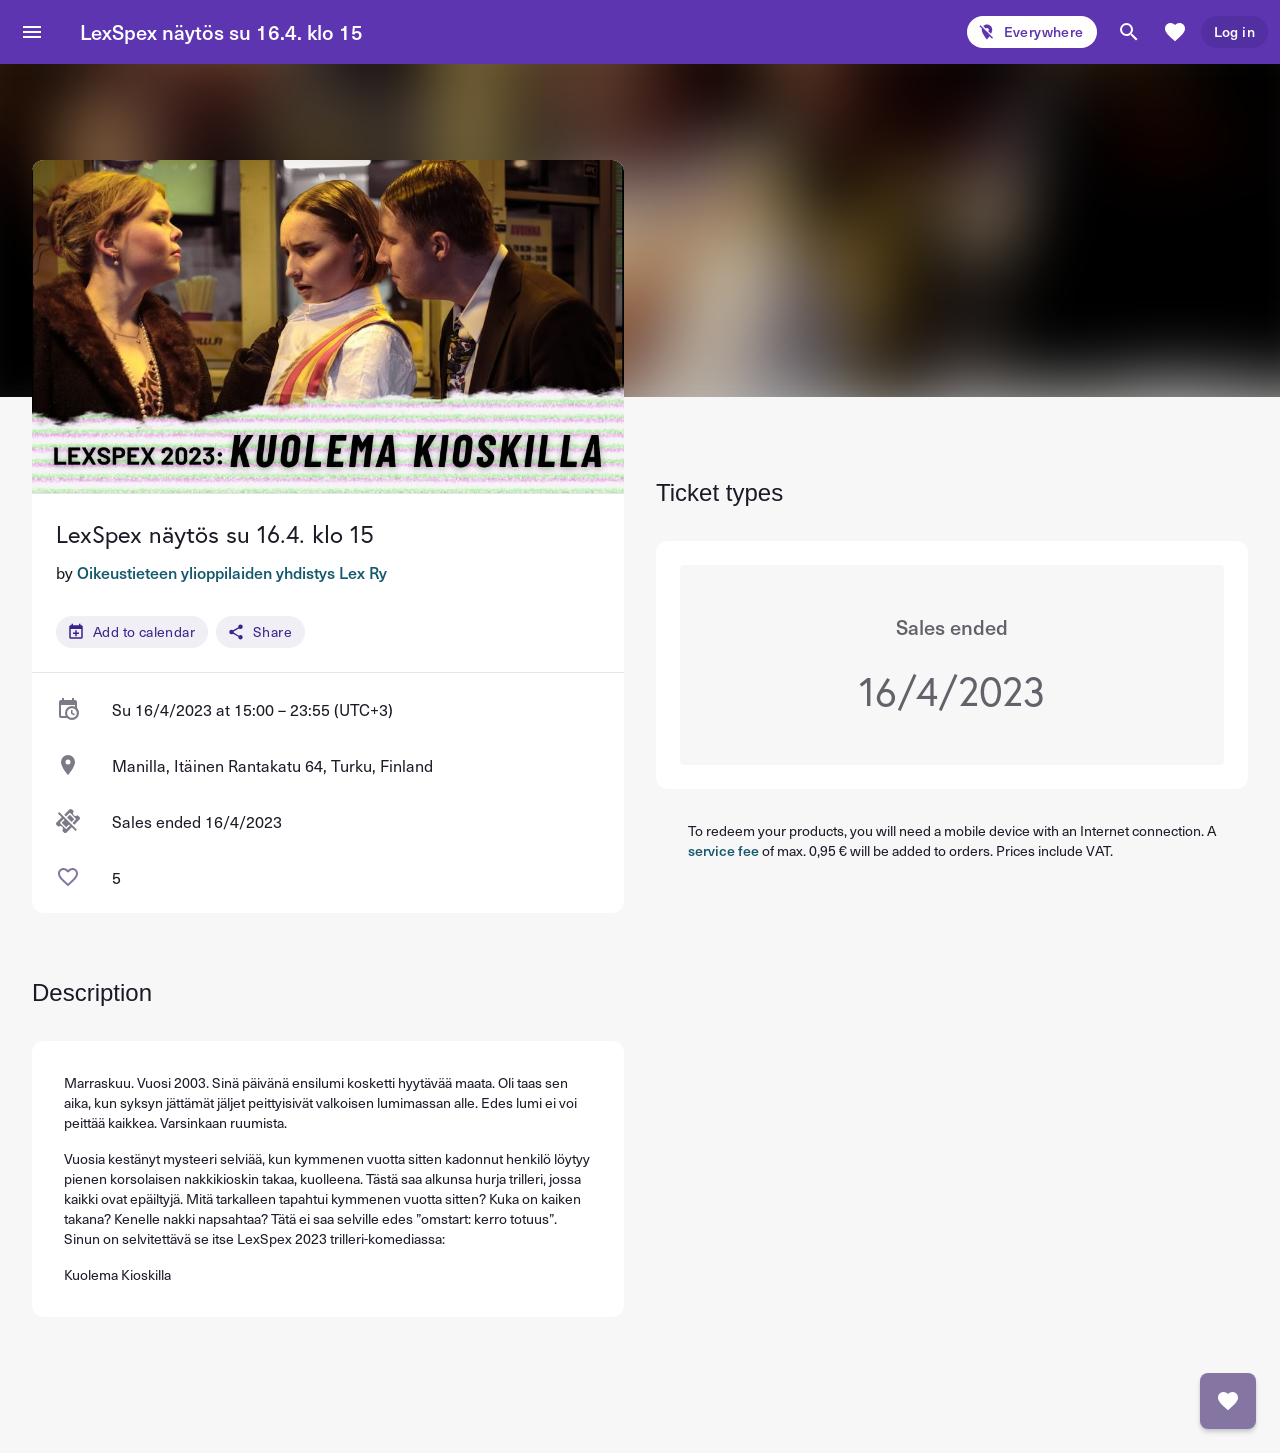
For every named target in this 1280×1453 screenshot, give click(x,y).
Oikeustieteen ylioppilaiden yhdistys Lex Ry (232, 572)
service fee (723, 850)
